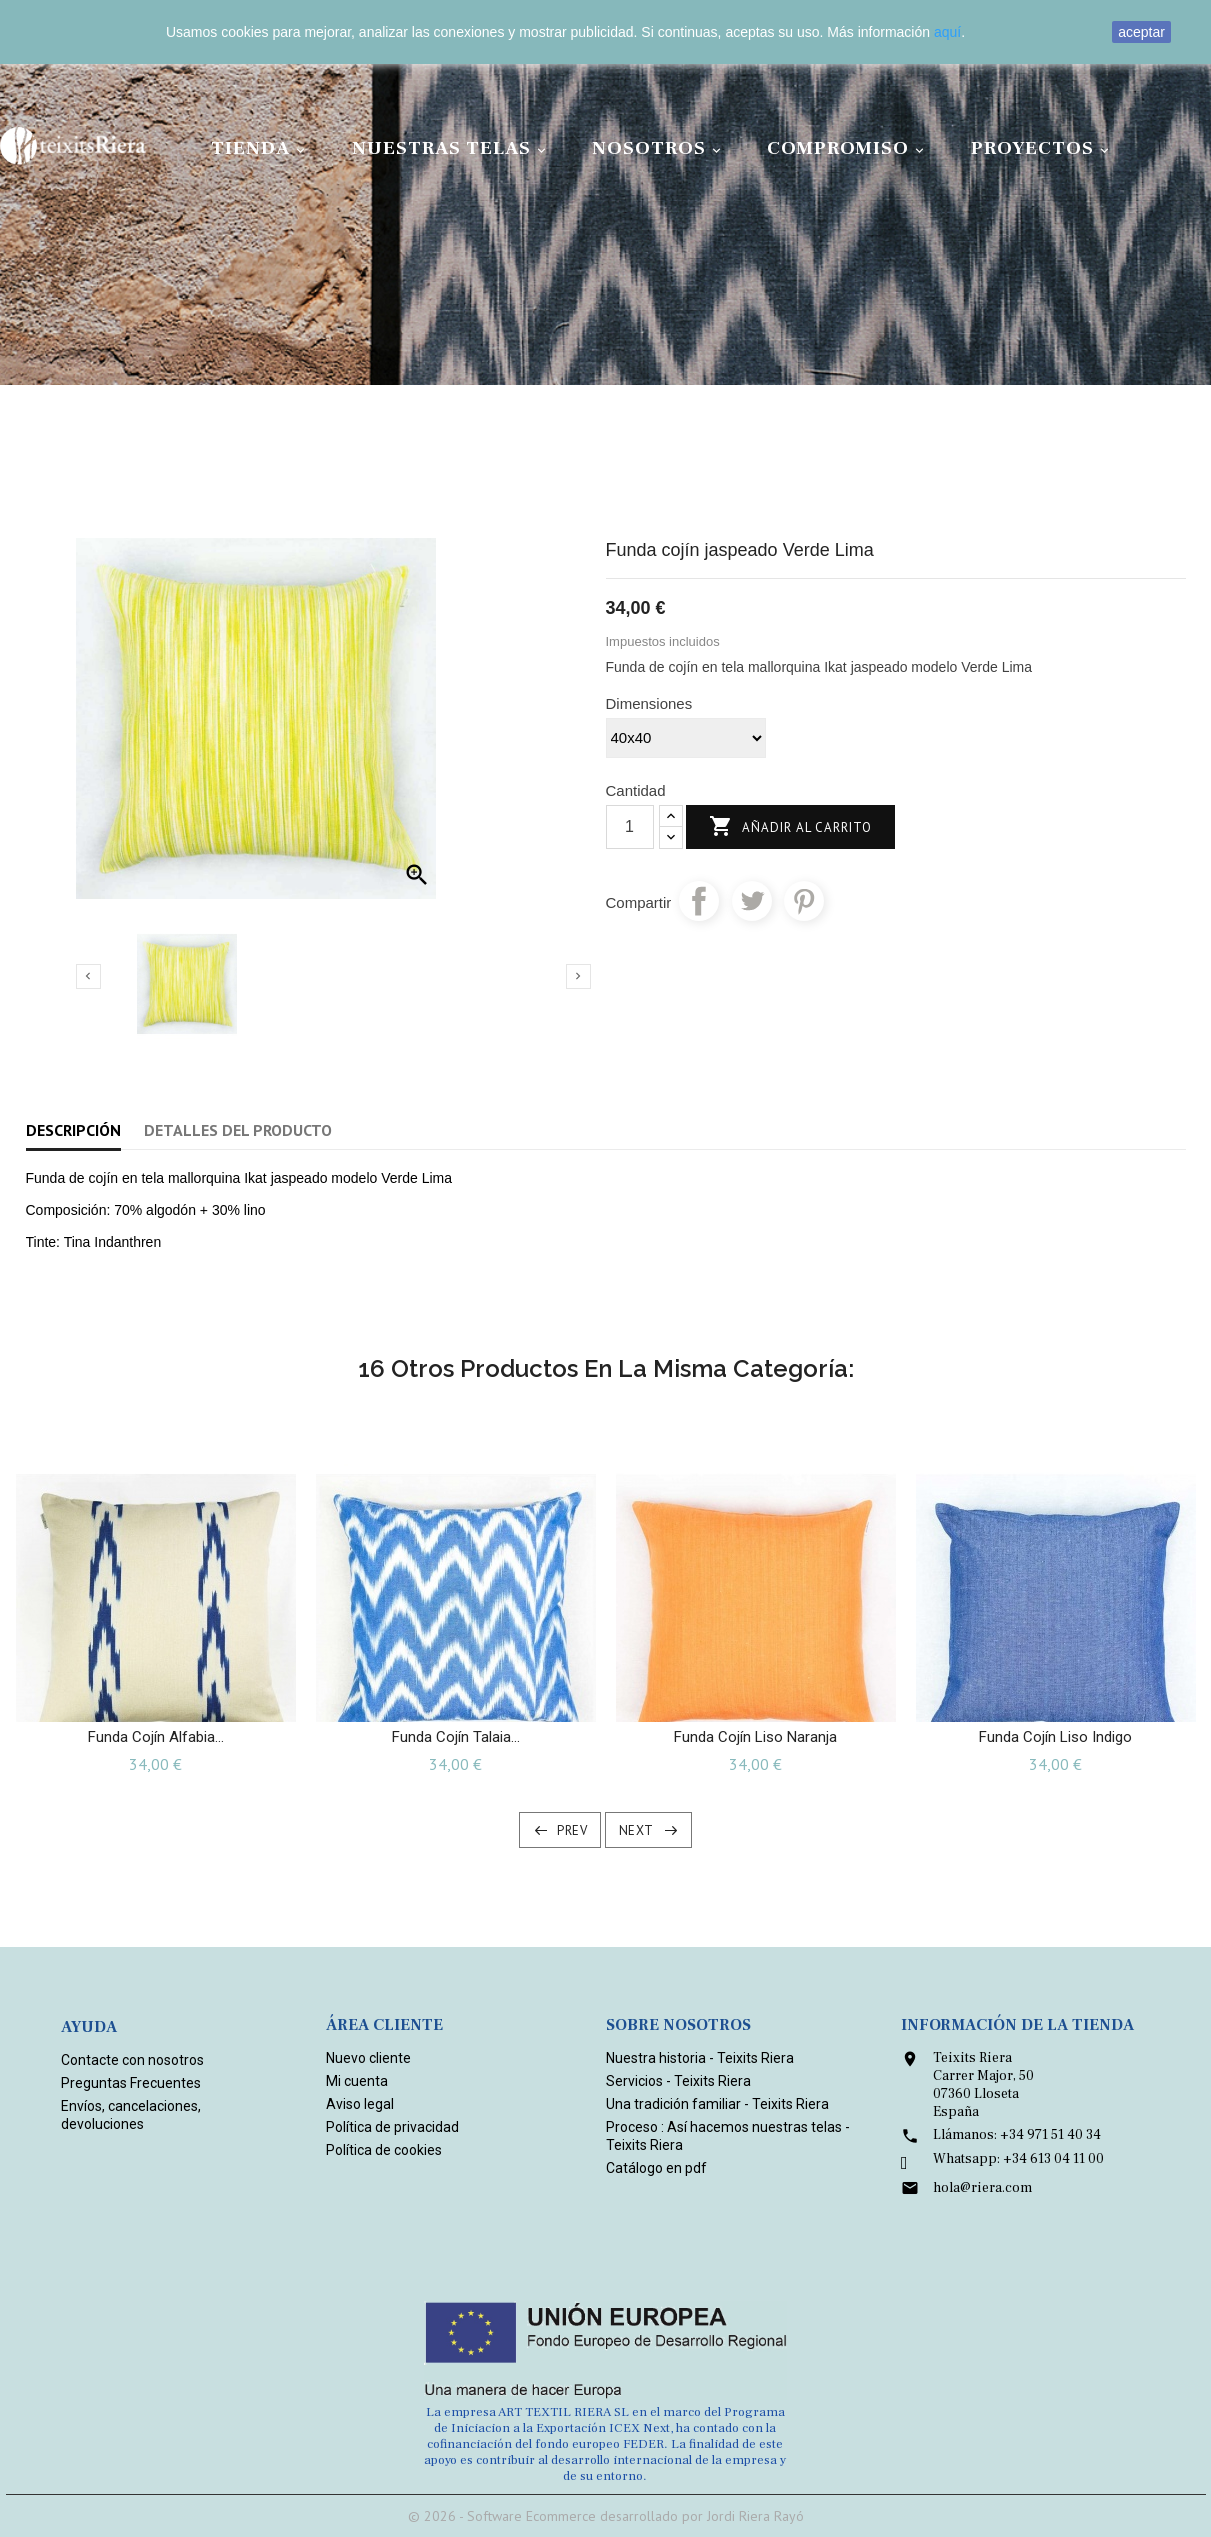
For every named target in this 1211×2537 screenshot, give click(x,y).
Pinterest (804, 901)
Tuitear (752, 901)
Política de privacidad (392, 2127)
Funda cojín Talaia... (456, 1737)
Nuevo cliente (368, 2058)
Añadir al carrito (790, 827)
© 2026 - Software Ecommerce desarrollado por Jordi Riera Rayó (606, 2516)
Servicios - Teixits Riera (678, 2081)
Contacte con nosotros (132, 2060)
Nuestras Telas (452, 148)
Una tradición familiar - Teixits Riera (717, 2104)
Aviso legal (360, 2104)
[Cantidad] (630, 827)
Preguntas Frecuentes (131, 2083)
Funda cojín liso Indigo (1055, 1737)
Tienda (261, 148)
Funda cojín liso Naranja (755, 1737)
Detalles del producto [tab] (238, 1130)
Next (636, 1830)
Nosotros (659, 148)
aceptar (1141, 32)
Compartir (699, 901)
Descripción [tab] (73, 1130)
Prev (572, 1830)
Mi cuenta (357, 2081)
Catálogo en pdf (656, 2168)
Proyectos (1043, 148)
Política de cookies (384, 2150)
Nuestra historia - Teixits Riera (700, 2058)
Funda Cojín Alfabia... (156, 1737)
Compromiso (848, 148)
